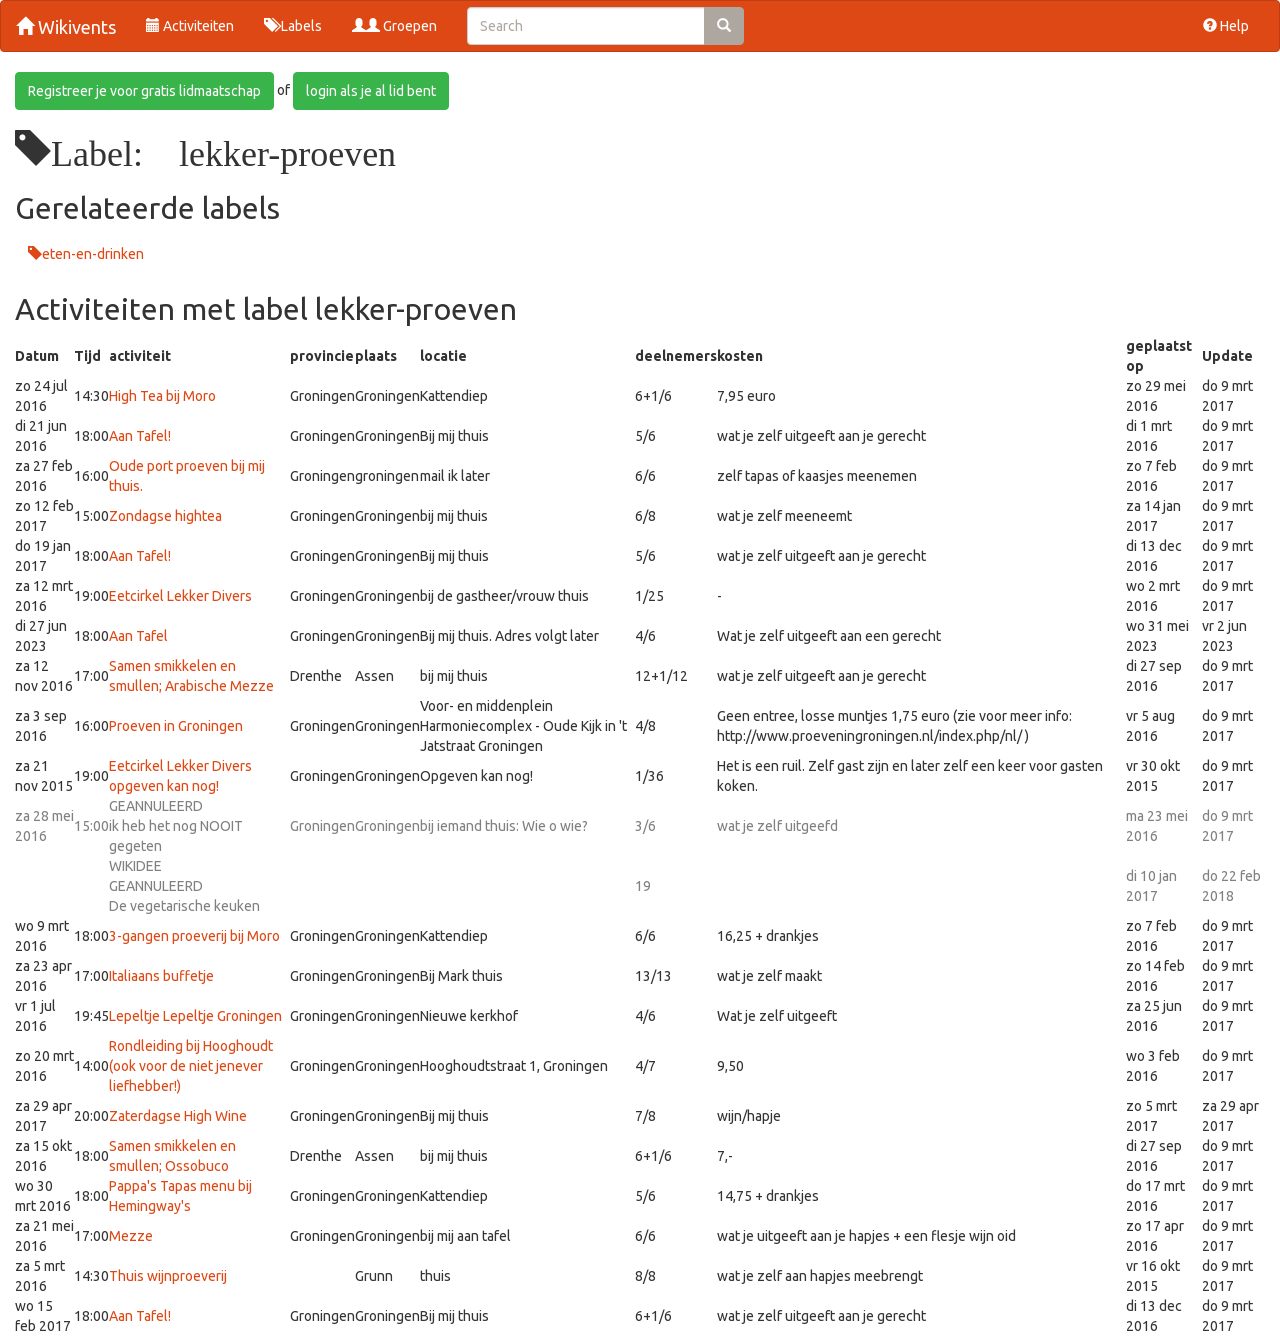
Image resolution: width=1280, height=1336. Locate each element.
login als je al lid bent (371, 91)
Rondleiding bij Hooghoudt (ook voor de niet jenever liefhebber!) (191, 1066)
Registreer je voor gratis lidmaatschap (144, 91)
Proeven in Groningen (176, 726)
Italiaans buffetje (161, 976)
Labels (293, 26)
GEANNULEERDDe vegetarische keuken (184, 886)
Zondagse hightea (165, 516)
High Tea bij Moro (162, 396)
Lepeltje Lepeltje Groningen (195, 1016)
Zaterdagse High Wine (178, 1116)
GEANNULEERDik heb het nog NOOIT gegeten (176, 826)
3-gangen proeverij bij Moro (194, 936)
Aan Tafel (138, 636)
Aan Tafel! (140, 436)
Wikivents (66, 27)
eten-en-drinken (93, 254)
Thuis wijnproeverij (168, 1276)
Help (1226, 26)
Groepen (394, 26)
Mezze (131, 1236)
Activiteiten (190, 26)
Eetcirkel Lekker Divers (180, 596)
